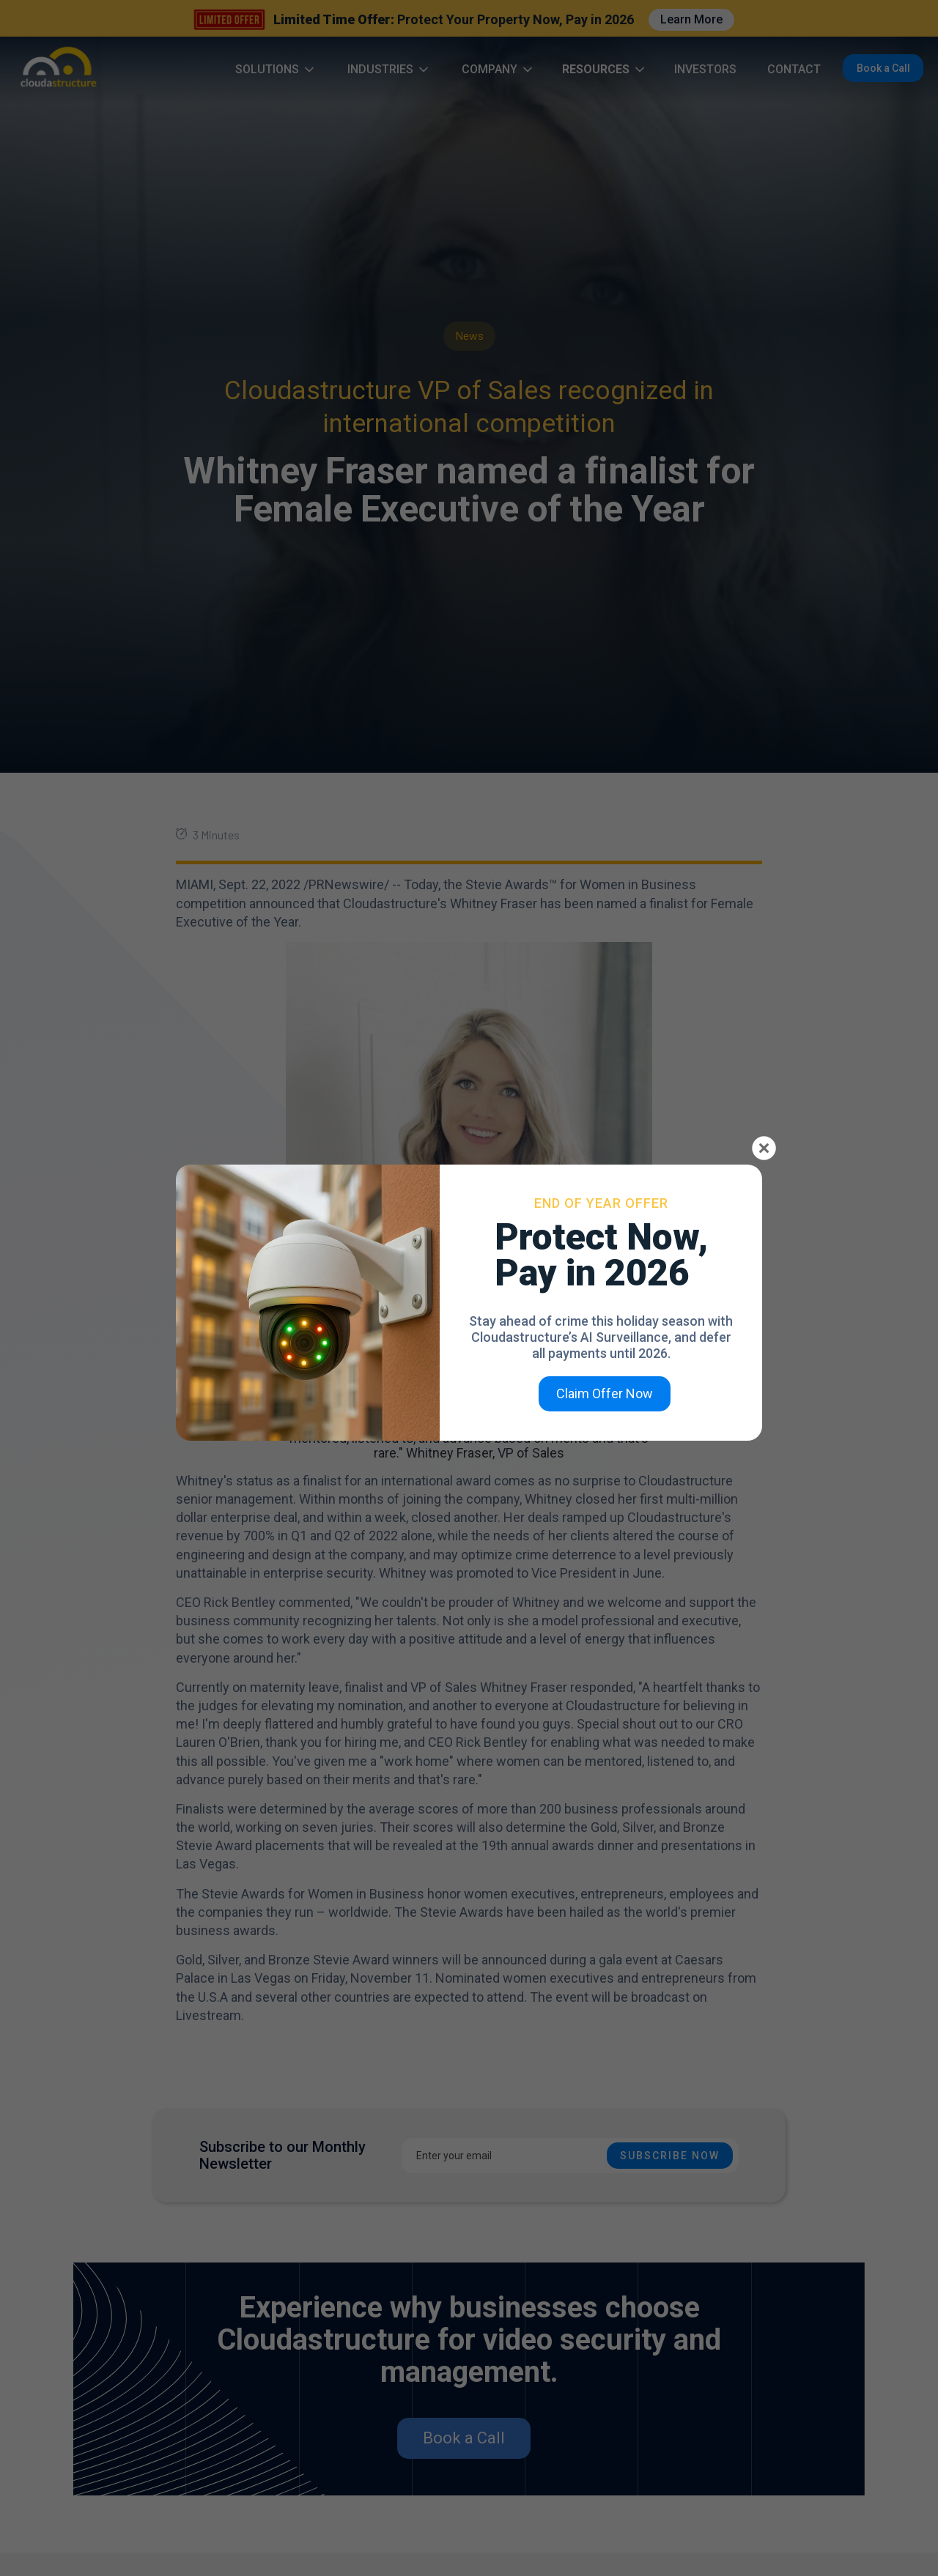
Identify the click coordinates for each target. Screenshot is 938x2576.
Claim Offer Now (604, 1393)
